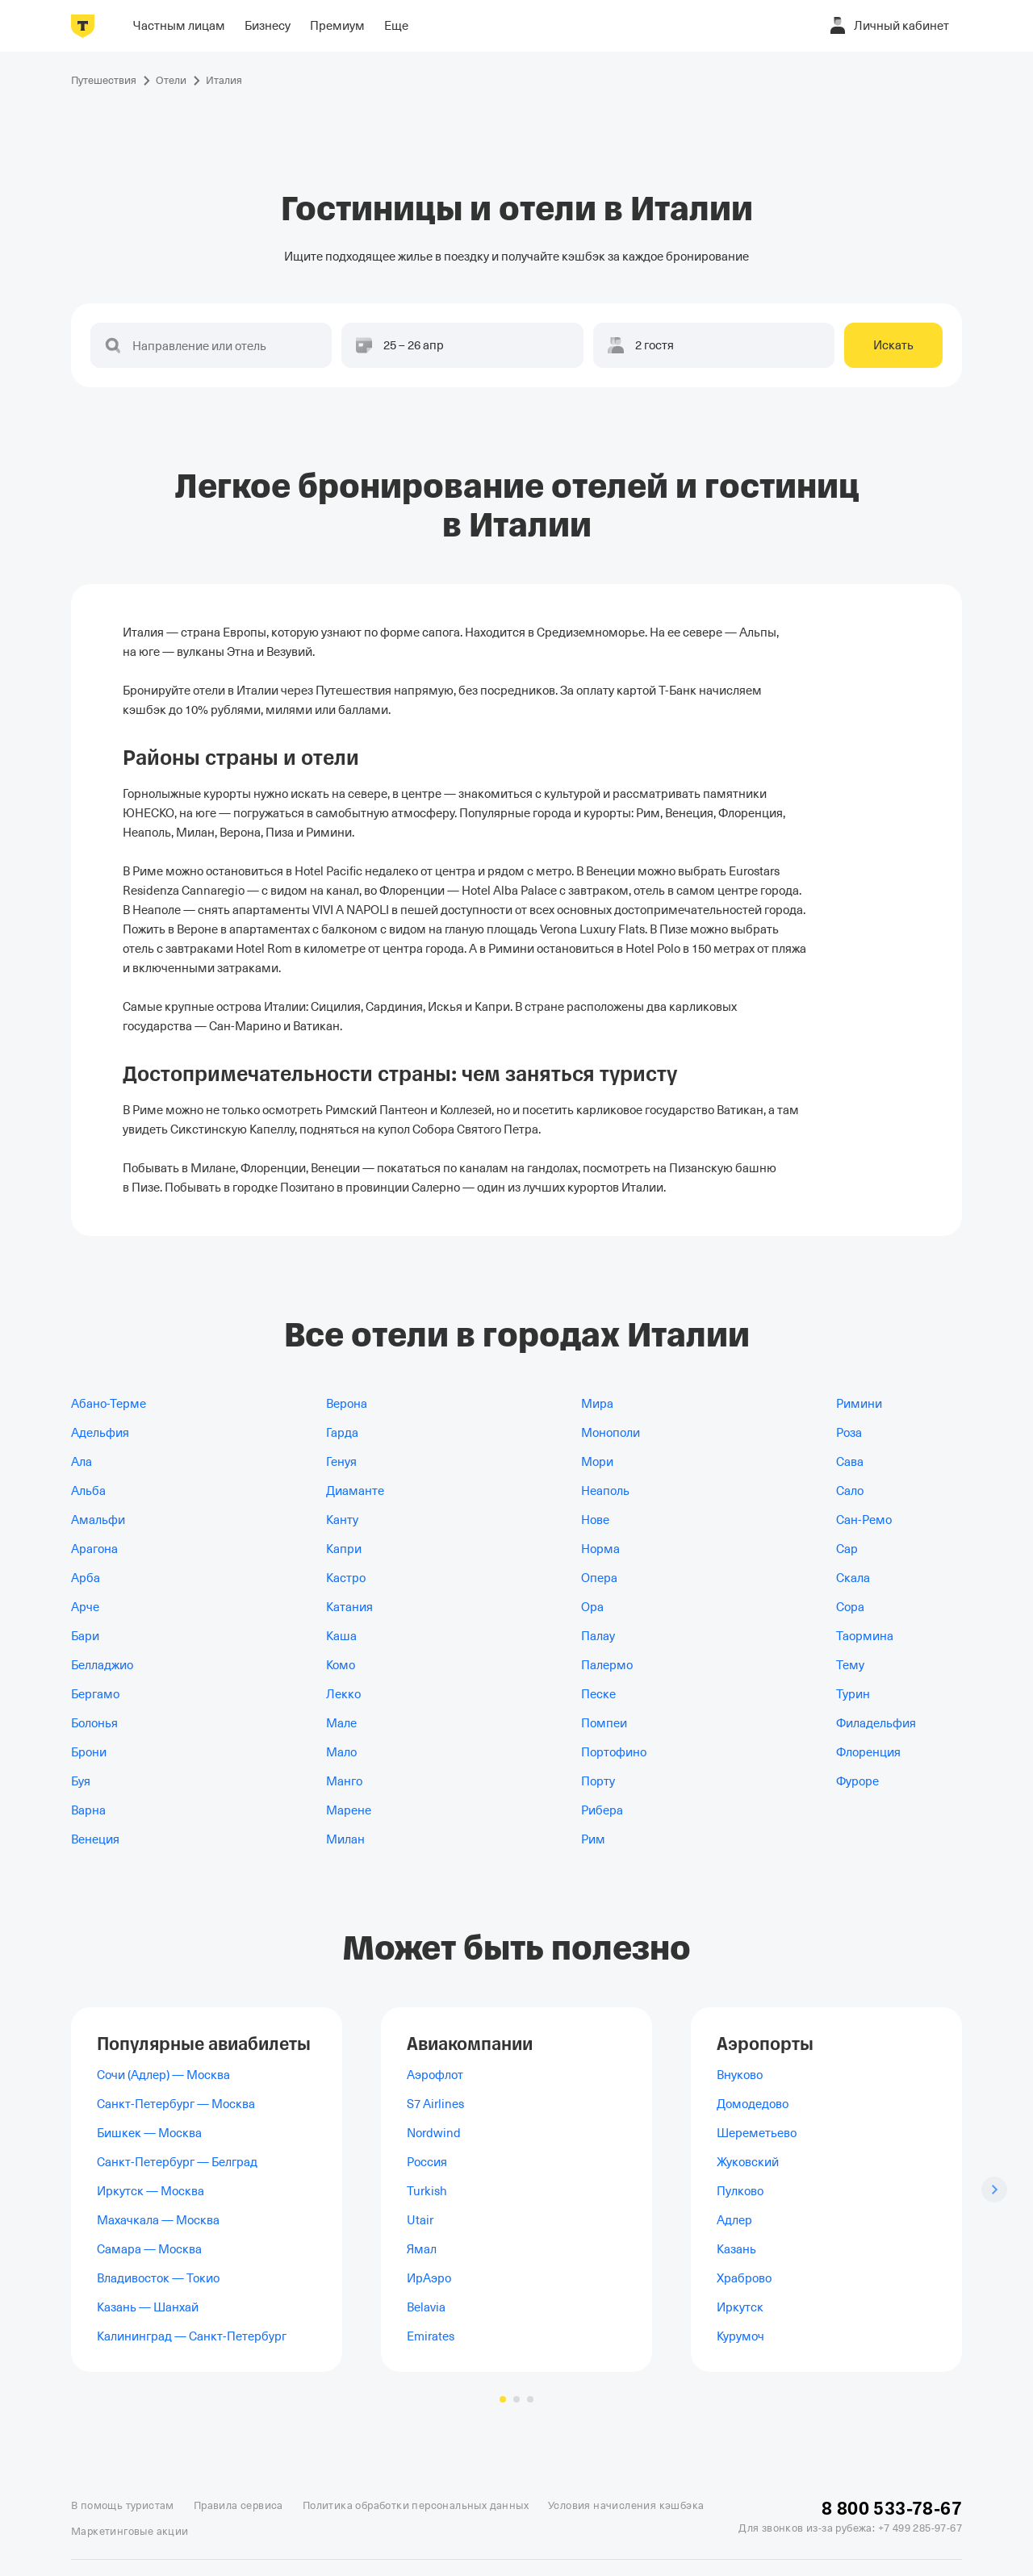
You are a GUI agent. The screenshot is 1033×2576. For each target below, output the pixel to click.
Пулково (740, 2191)
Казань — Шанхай (148, 2307)
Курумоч (740, 2336)
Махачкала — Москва (158, 2220)
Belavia (426, 2307)
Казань (736, 2249)
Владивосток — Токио (158, 2278)
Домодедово (752, 2104)
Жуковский (748, 2162)
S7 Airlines (435, 2104)
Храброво (744, 2278)
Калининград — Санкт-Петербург (191, 2336)
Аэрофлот (435, 2075)
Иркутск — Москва (150, 2191)
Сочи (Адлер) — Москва (163, 2075)
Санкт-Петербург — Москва (176, 2104)
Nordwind (434, 2133)
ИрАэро (429, 2278)
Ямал (422, 2249)
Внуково (740, 2075)
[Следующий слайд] (994, 2189)
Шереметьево (757, 2133)
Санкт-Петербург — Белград (177, 2162)
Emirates (430, 2336)
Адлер (734, 2220)
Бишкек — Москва (149, 2133)
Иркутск (740, 2307)
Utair (420, 2220)
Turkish (427, 2191)
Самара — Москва (149, 2249)
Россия (427, 2162)
